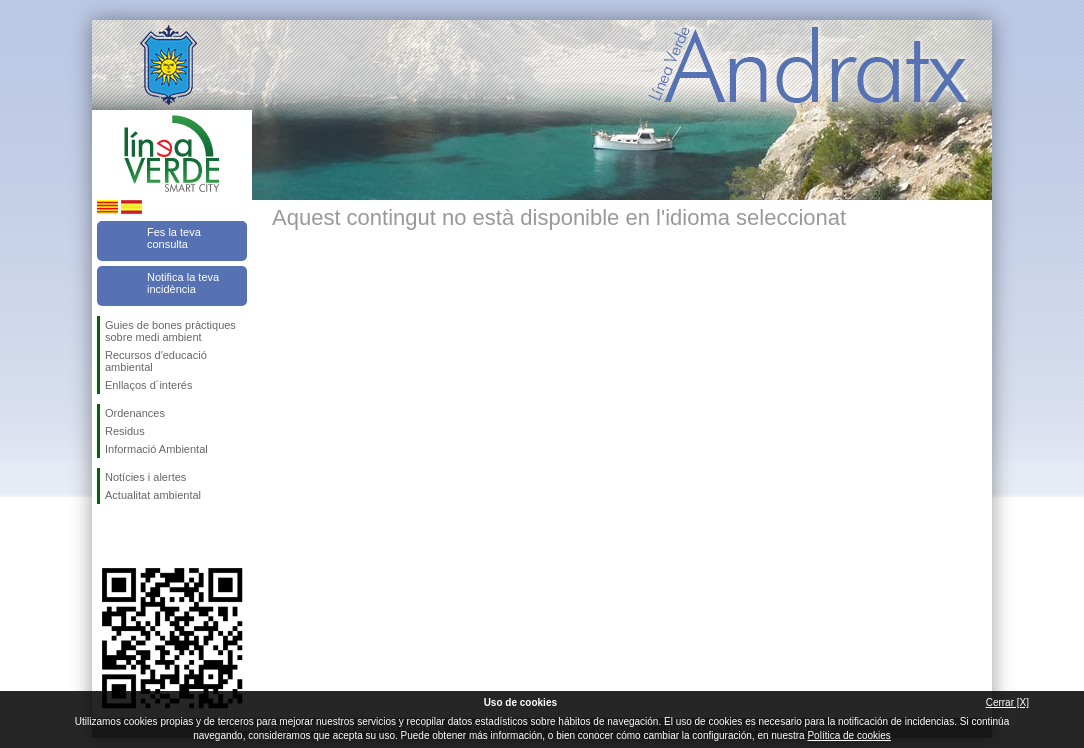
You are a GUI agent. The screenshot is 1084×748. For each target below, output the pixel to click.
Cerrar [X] (1007, 702)
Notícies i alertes (145, 477)
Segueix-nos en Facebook (109, 536)
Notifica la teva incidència (183, 283)
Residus (125, 431)
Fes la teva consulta (174, 238)
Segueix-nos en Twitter (142, 536)
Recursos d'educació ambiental (156, 361)
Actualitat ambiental (153, 495)
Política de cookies (848, 735)
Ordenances (135, 413)
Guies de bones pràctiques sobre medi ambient (170, 331)
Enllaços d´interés (148, 385)
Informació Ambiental (156, 449)
